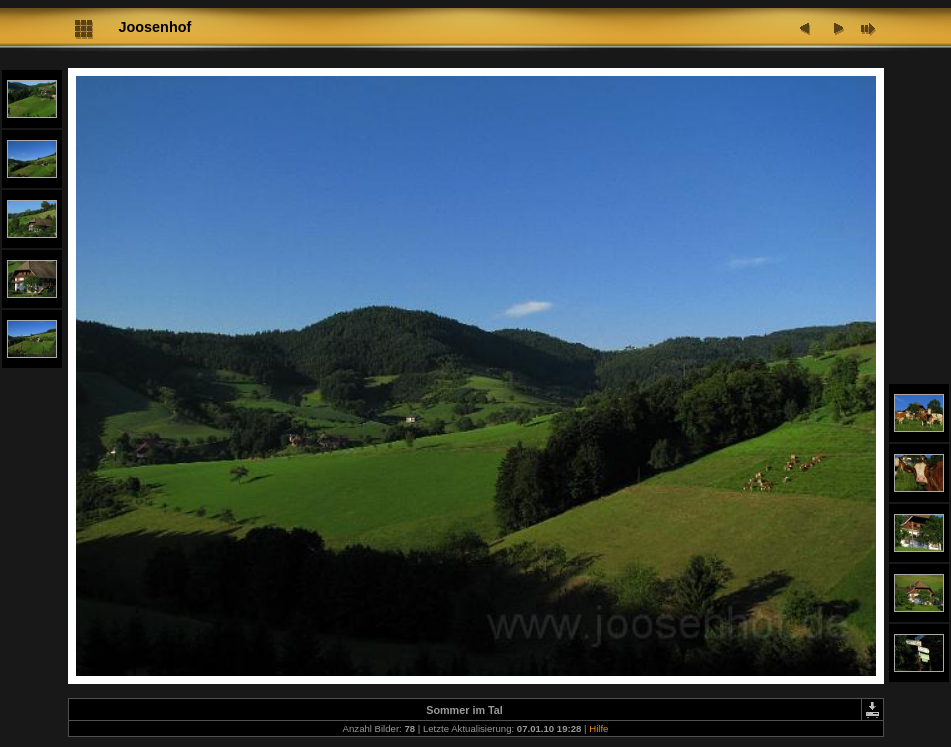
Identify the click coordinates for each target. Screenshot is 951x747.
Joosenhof (155, 27)
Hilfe (598, 728)
